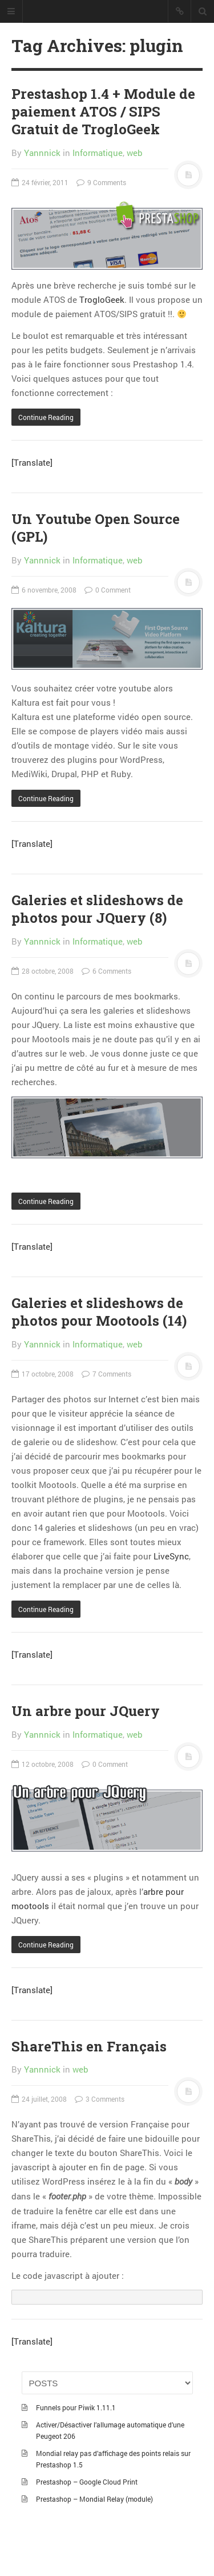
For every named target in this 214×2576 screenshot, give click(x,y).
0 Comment (107, 589)
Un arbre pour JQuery (85, 1711)
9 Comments (101, 182)
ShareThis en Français (89, 2046)
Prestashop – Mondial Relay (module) (94, 2498)
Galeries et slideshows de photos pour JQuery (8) (97, 909)
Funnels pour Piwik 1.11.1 (76, 2407)
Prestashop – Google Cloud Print (87, 2481)
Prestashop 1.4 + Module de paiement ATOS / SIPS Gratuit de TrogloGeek (103, 111)
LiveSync (171, 1556)
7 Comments (106, 1373)
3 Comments (99, 2098)
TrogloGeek (101, 299)
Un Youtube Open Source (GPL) (95, 528)
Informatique (97, 152)
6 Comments (106, 970)
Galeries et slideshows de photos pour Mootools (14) (99, 1312)
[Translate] (32, 462)
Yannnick (42, 152)
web (135, 152)
